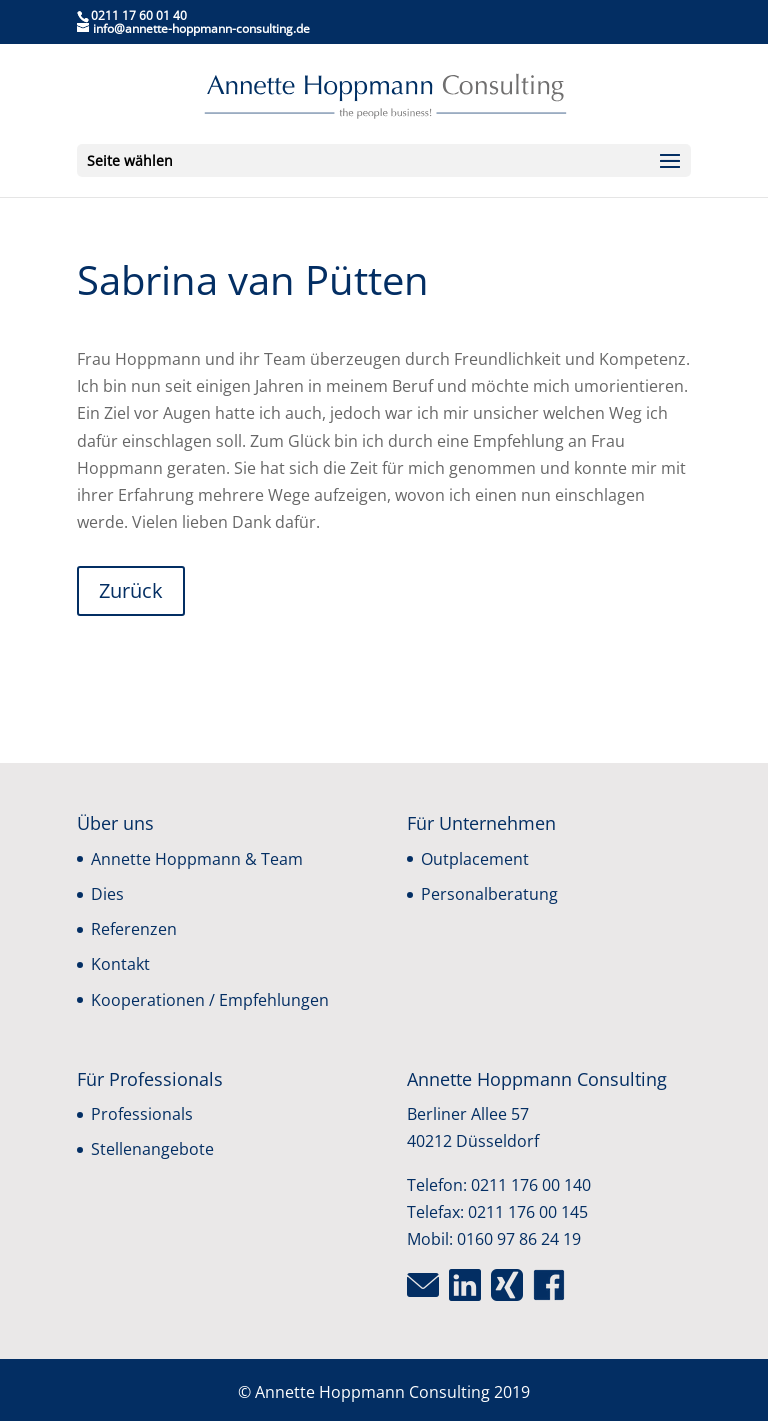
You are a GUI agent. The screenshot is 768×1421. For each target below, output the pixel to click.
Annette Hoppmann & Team (197, 859)
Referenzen (134, 929)
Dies (107, 894)
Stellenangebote (152, 1149)
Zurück (131, 590)
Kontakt (120, 964)
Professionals (142, 1114)
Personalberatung (489, 894)
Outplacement (475, 859)
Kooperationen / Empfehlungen (210, 1000)
